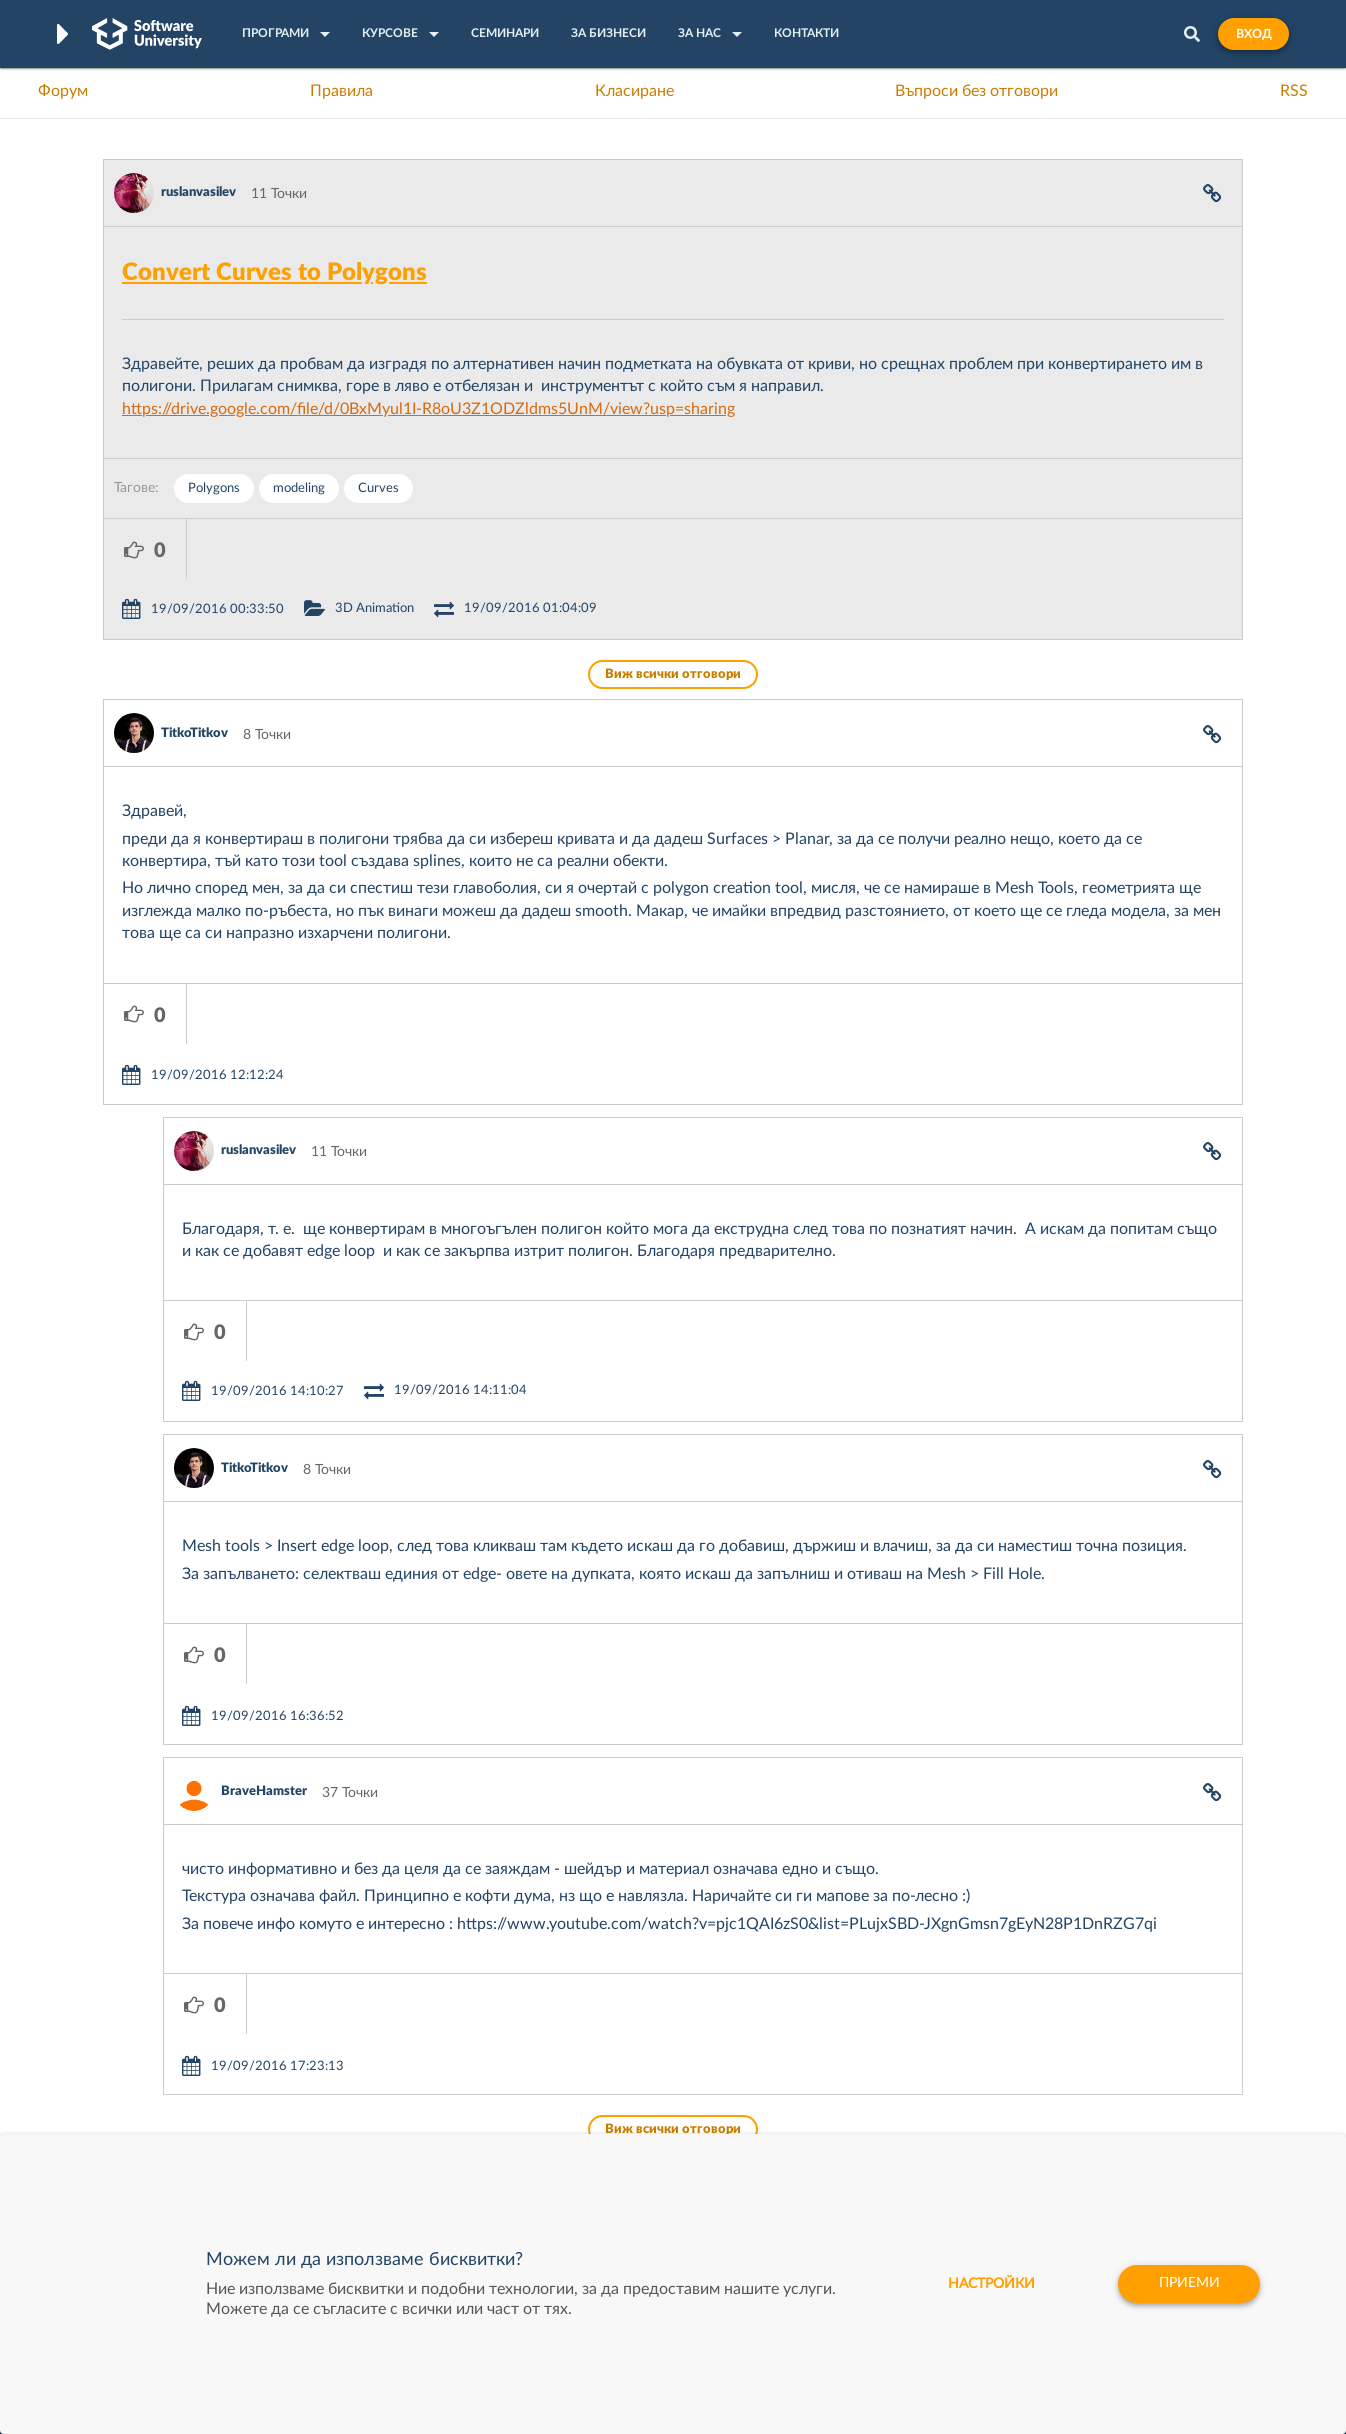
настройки (988, 2284)
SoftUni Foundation (608, 2132)
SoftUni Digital (592, 2008)
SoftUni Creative (598, 2039)
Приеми (1188, 2284)
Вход (1253, 34)
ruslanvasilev (198, 192)
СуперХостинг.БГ (841, 2039)
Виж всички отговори (673, 614)
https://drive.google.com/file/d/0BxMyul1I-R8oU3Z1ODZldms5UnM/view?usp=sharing (428, 409)
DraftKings (819, 2101)
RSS (1294, 91)
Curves (378, 488)
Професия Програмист (177, 2101)
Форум (63, 91)
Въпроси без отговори (976, 91)
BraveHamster (264, 1551)
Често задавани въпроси (182, 2008)
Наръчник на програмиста (188, 2070)
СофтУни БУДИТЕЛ (610, 2101)
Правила (341, 91)
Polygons (214, 488)
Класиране (634, 91)
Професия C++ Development (398, 2055)
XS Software (824, 2008)
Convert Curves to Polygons (274, 273)
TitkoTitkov (194, 673)
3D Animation (457, 548)
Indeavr (809, 2070)
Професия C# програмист (186, 2132)
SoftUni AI (579, 2070)
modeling (299, 488)
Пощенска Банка (840, 2132)
